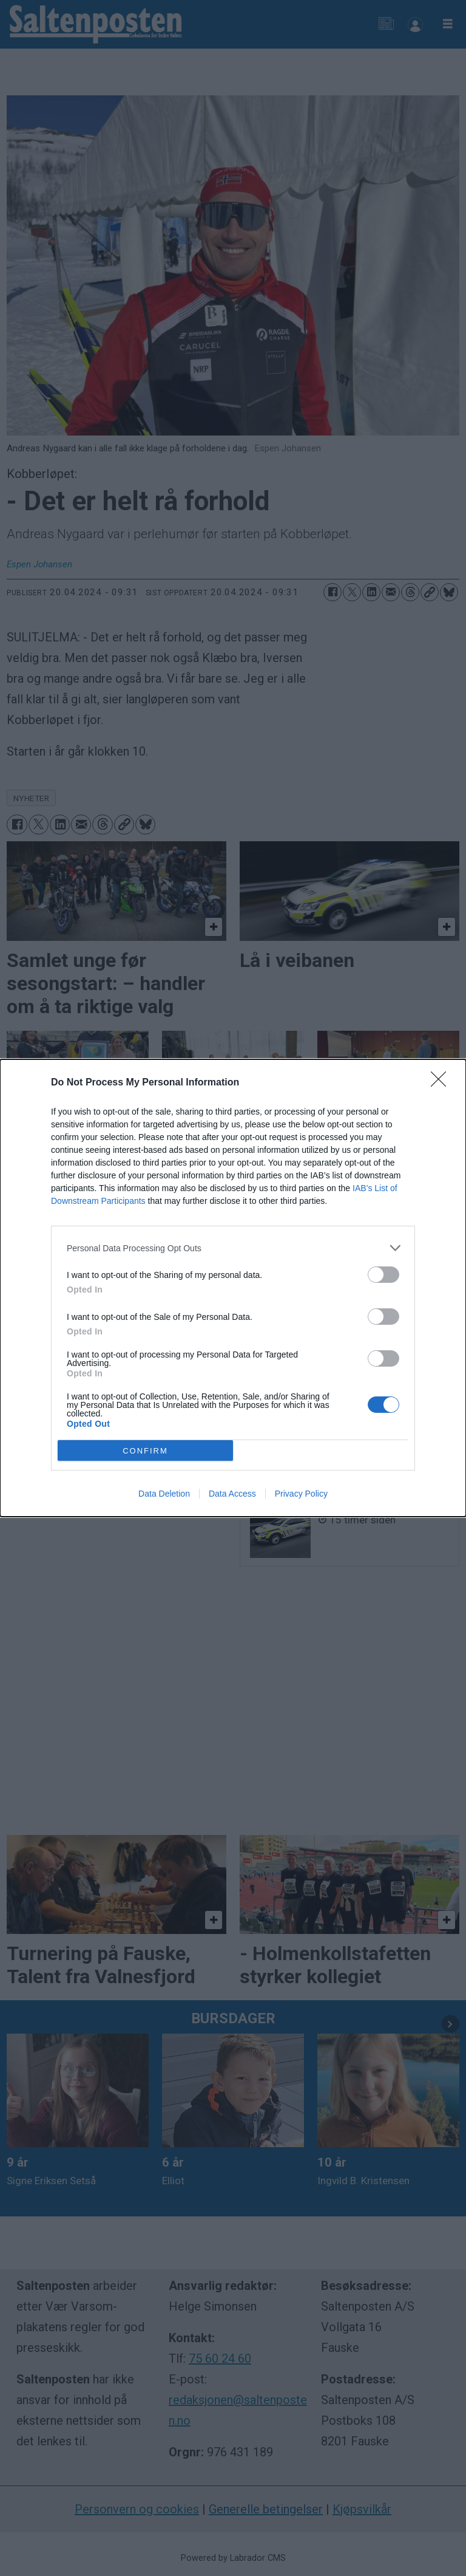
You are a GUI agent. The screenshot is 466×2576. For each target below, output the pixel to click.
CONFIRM (145, 1450)
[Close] (442, 1083)
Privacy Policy (301, 1493)
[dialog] (233, 1288)
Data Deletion (164, 1493)
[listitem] (233, 1248)
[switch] (383, 1274)
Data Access (232, 1493)
